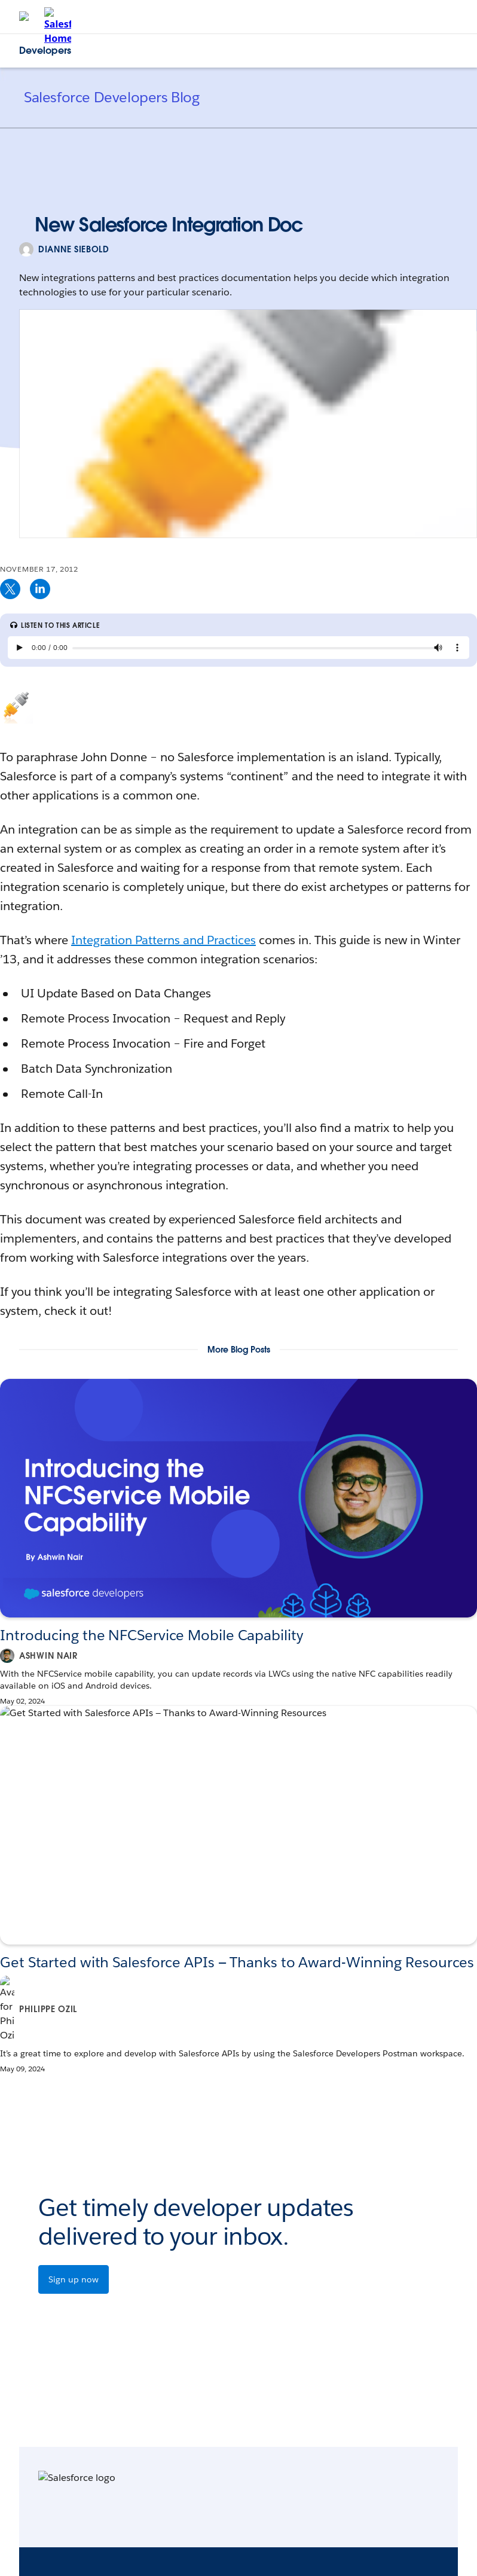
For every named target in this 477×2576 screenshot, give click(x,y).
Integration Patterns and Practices (163, 940)
